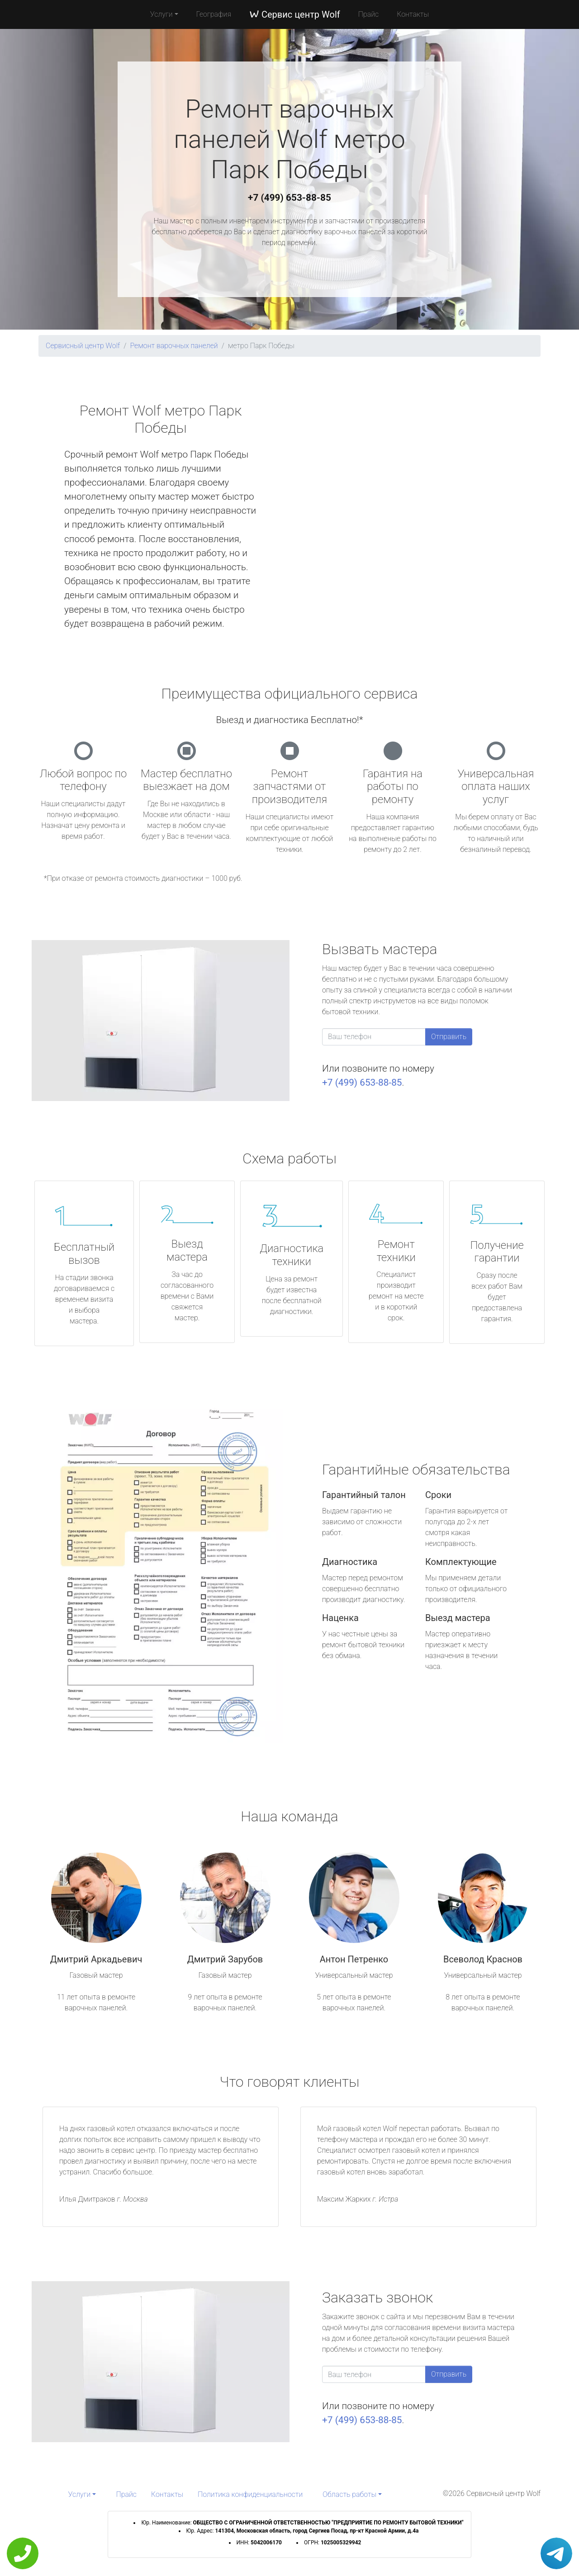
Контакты (413, 14)
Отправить (448, 1036)
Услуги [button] (161, 14)
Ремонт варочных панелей (174, 345)
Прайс (368, 14)
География (213, 14)
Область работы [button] (349, 2494)
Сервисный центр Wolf (83, 345)
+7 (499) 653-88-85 (289, 197)
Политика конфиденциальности (250, 2494)
